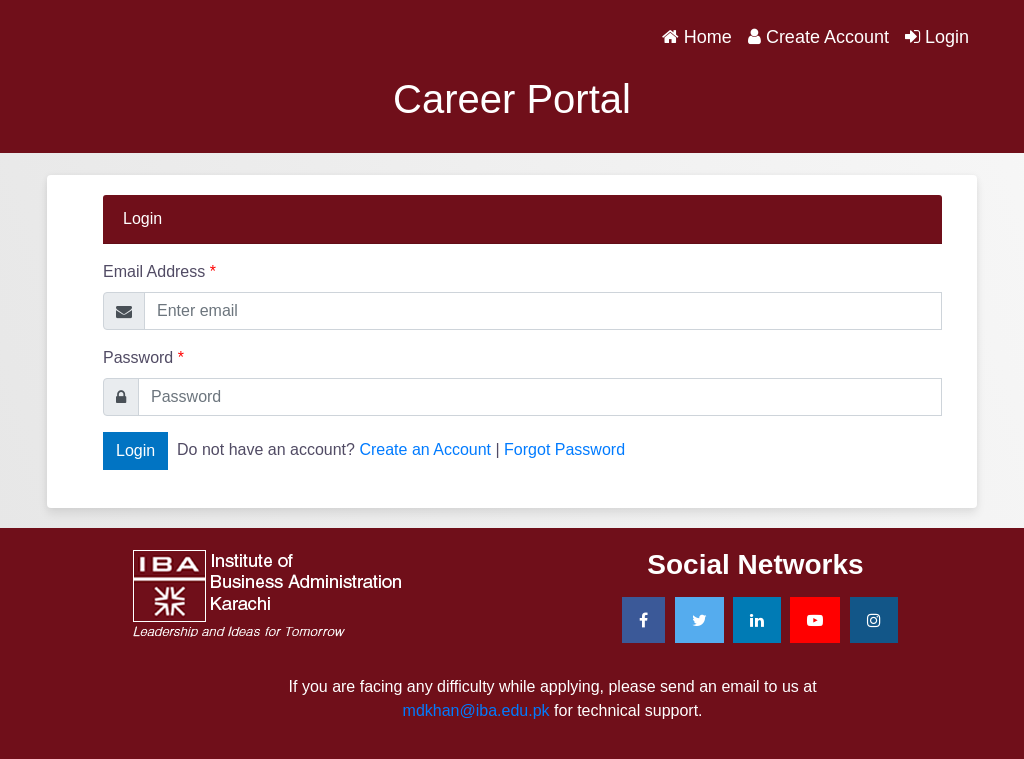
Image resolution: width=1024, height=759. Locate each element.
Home (701, 35)
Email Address (159, 271)
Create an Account (425, 449)
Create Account (818, 37)
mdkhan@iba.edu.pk (476, 710)
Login (937, 37)
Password (143, 357)
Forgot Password (564, 449)
